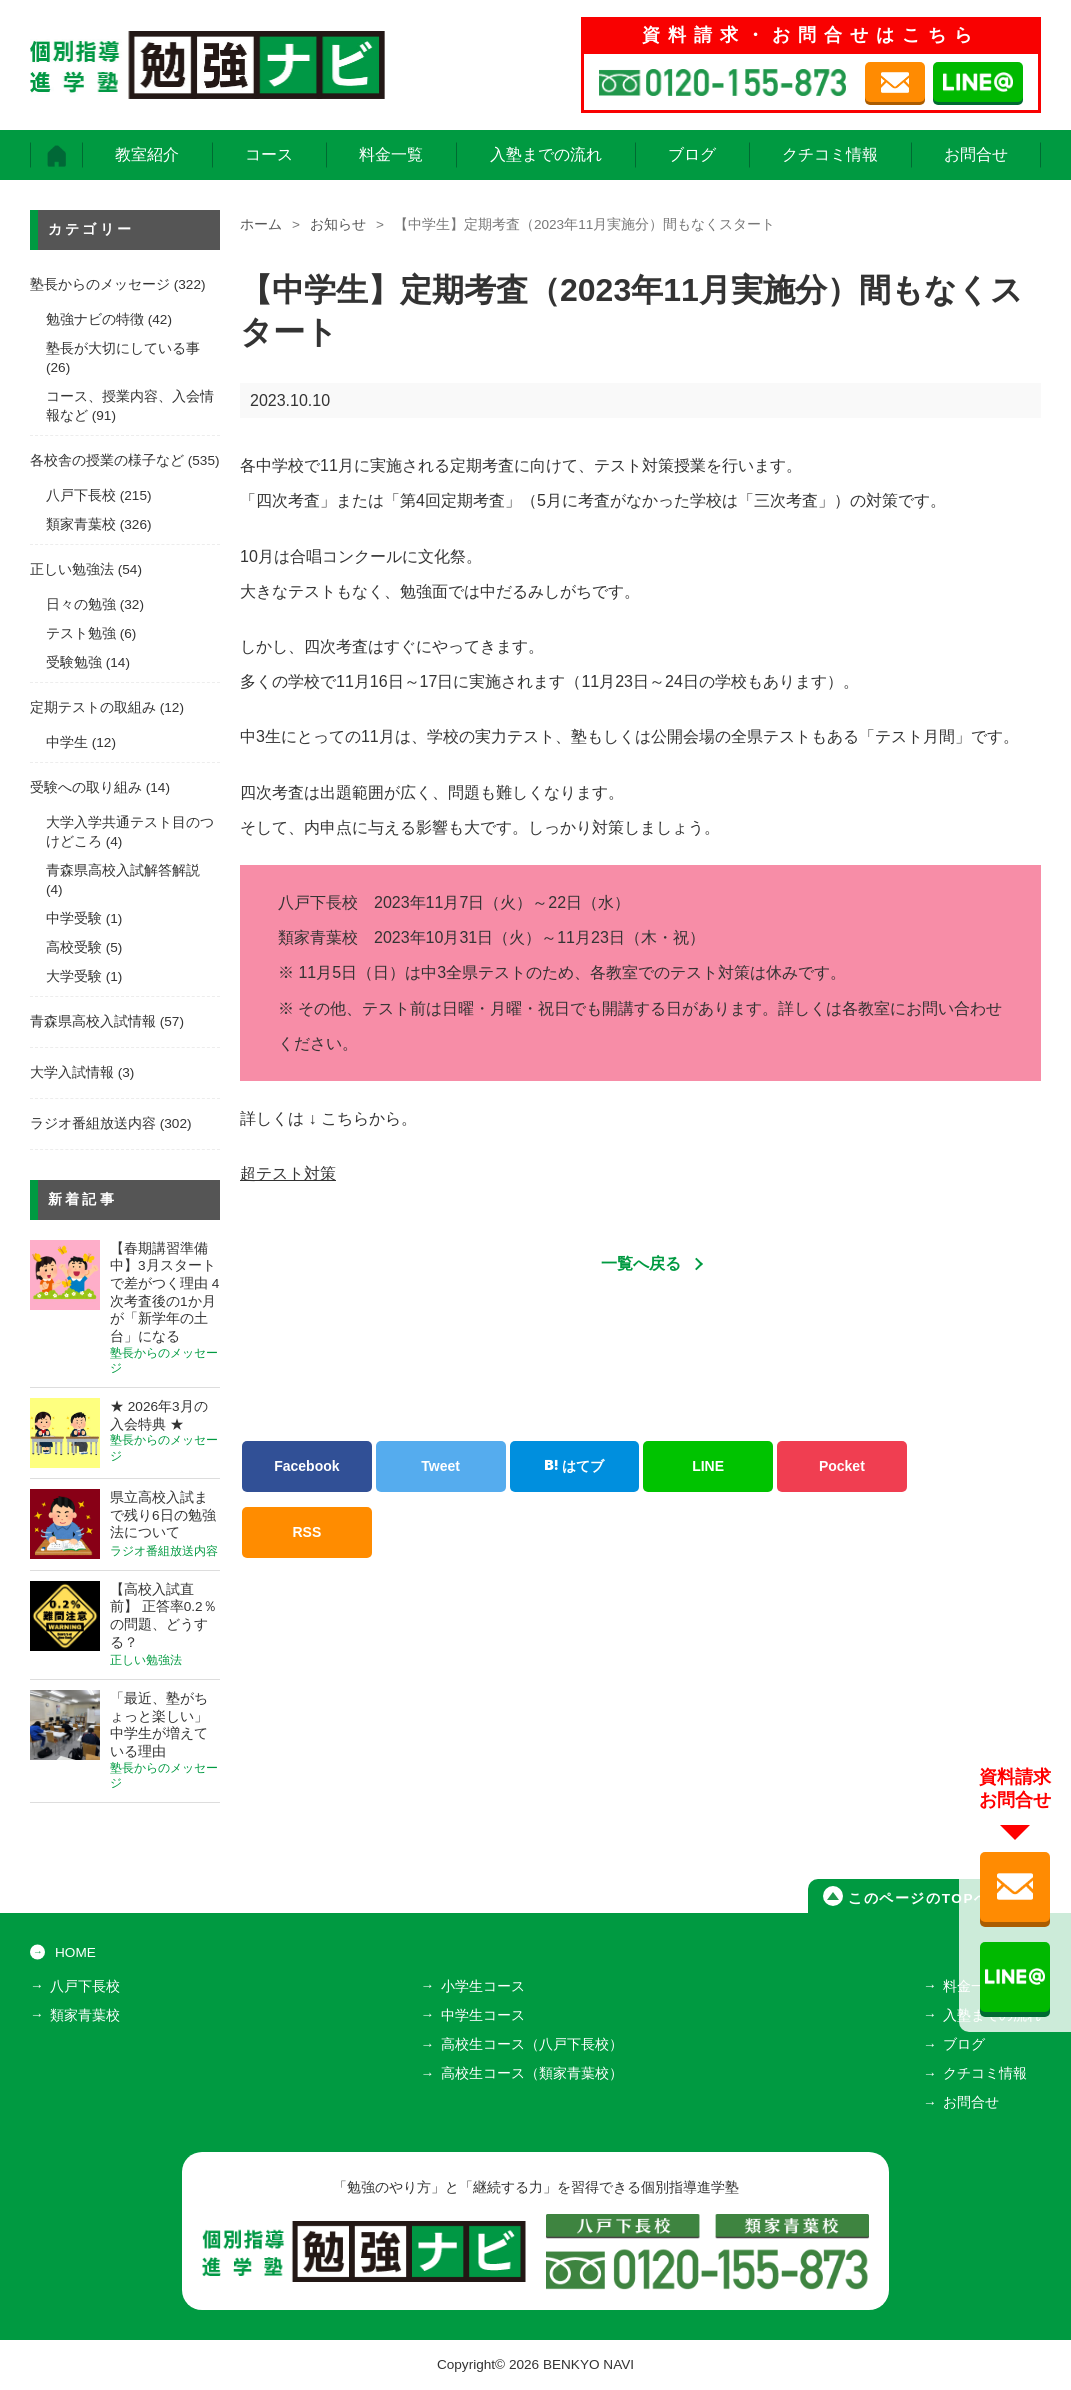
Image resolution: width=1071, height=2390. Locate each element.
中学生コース (483, 2015)
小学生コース (483, 1986)
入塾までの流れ (546, 154)
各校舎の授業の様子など (107, 460)
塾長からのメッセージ (100, 284)
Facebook (306, 1466)
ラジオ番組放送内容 (93, 1123)
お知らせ (338, 224)
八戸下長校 (81, 495)
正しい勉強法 (72, 569)
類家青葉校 (81, 524)
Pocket (842, 1466)
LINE (708, 1466)
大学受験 (74, 976)
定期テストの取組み (93, 707)
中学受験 (74, 918)
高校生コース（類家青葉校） (532, 2073)
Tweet (440, 1466)
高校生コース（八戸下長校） (532, 2044)
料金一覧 (391, 154)
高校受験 (74, 947)
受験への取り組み (86, 787)
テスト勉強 (81, 633)
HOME (75, 1952)
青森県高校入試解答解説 (123, 870)
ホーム (261, 224)
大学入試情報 (72, 1072)
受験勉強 (74, 662)
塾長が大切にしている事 (123, 348)
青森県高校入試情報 (93, 1021)
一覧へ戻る (641, 1263)
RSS (306, 1532)
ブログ (692, 154)
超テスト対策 (288, 1173)
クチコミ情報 (830, 154)
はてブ (574, 1466)
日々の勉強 (81, 604)
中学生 (67, 742)
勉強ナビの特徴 (95, 319)
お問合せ (976, 154)
